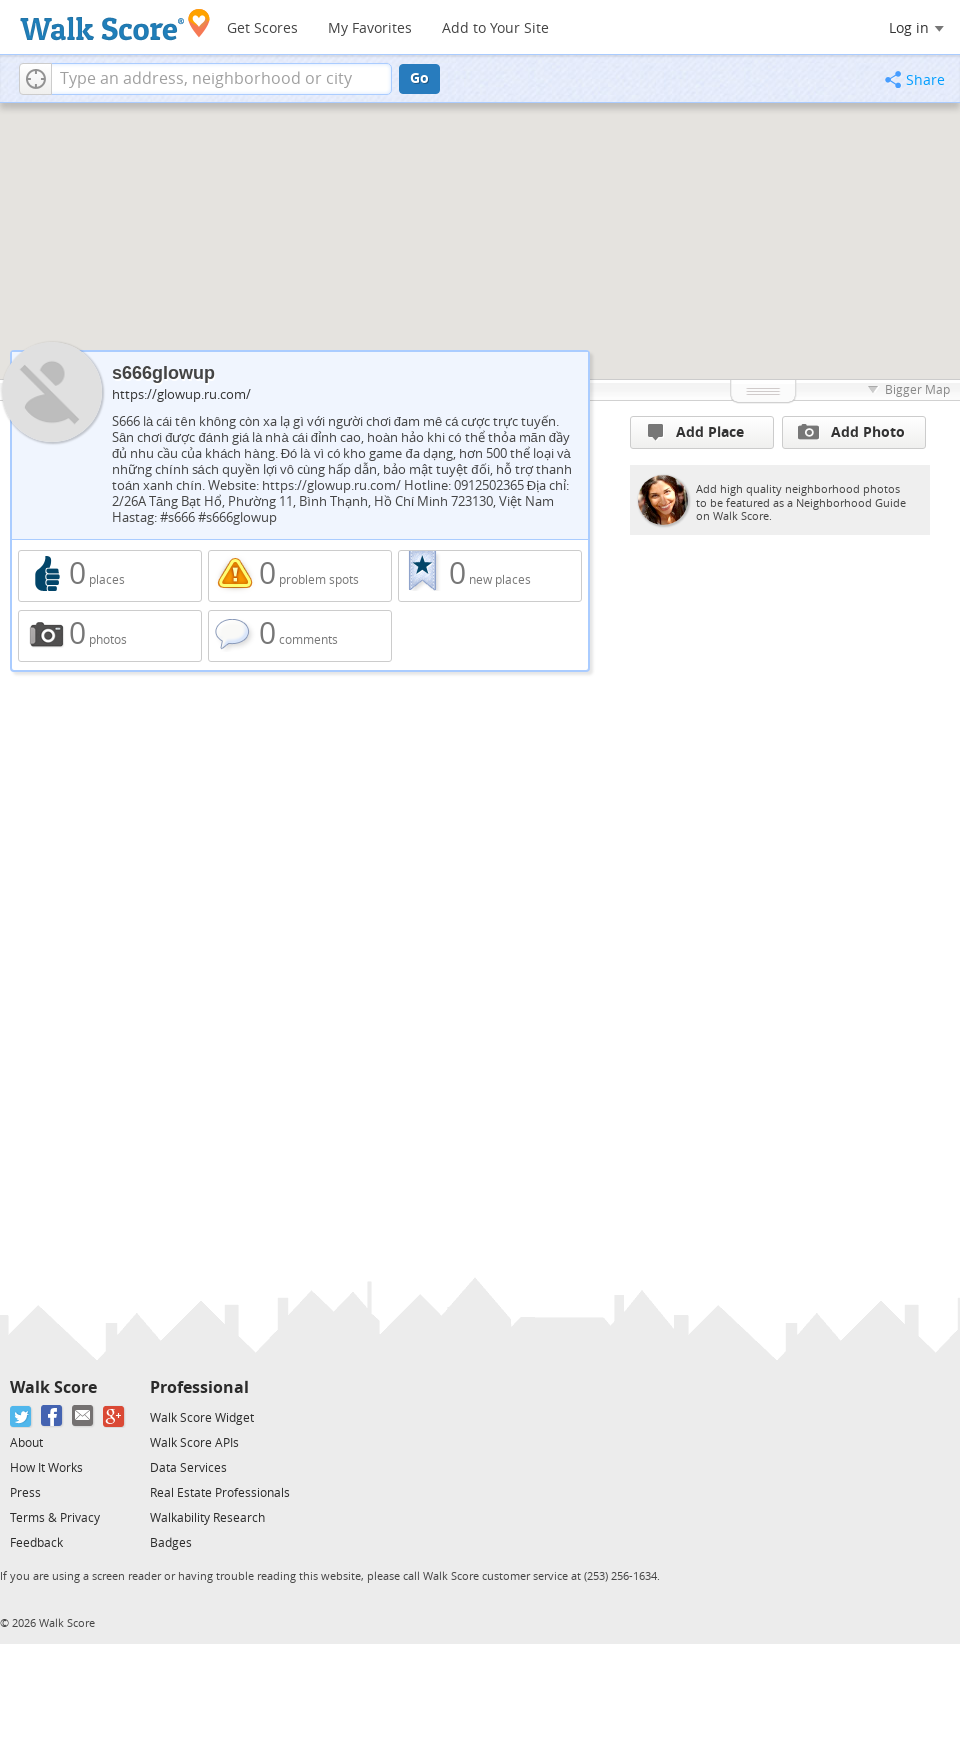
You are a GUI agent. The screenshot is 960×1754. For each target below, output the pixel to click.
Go (419, 78)
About (26, 1443)
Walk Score (53, 1387)
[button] (35, 79)
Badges (171, 1543)
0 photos (110, 636)
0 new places (490, 576)
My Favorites (370, 28)
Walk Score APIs (194, 1443)
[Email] (83, 1416)
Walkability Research (207, 1518)
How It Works (46, 1468)
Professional (199, 1387)
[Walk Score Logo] (115, 24)
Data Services (188, 1468)
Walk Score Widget (202, 1418)
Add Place (696, 432)
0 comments (300, 636)
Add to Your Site (495, 28)
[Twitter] (21, 1416)
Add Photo (851, 432)
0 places (110, 576)
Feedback (36, 1543)
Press (25, 1493)
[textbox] (221, 79)
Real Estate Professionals (220, 1493)
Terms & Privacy (55, 1518)
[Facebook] (52, 1416)
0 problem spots (300, 576)
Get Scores (262, 28)
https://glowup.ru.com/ (181, 394)
